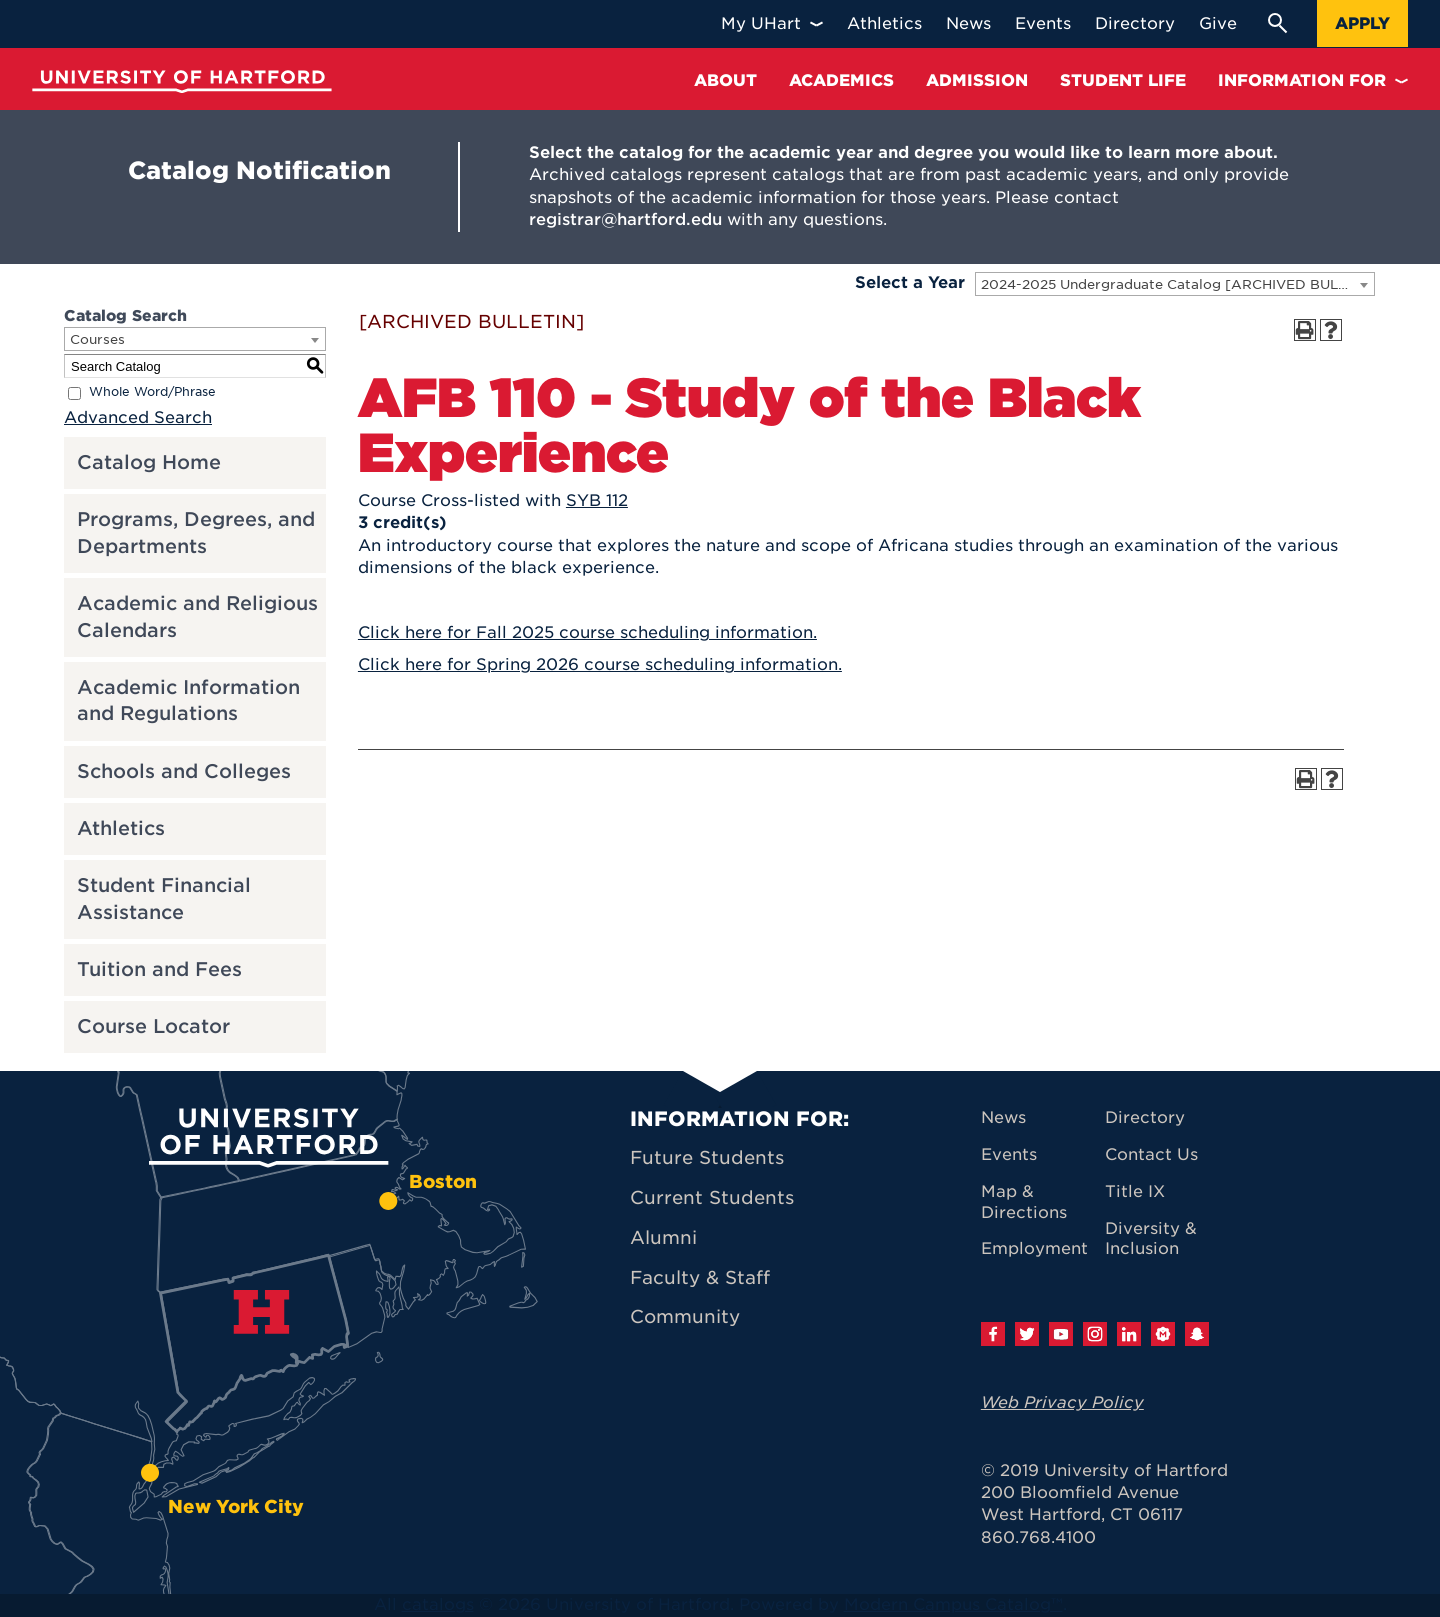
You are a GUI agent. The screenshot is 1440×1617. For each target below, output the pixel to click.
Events (1009, 1154)
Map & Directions (1024, 1202)
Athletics (121, 828)
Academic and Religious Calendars (197, 617)
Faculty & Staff (700, 1277)
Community (685, 1316)
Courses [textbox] (97, 339)
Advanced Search (138, 417)
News (1003, 1117)
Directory (1145, 1117)
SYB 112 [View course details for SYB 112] (597, 500)
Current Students (712, 1197)
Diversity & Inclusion (1151, 1239)
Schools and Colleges (184, 771)
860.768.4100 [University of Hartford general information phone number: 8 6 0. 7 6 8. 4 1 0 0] (1038, 1537)
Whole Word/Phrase (152, 392)
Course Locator (153, 1026)
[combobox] (1175, 284)
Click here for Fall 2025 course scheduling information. (587, 632)
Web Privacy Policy (1062, 1402)
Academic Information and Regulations (188, 701)
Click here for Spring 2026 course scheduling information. (600, 664)
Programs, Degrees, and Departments (196, 533)
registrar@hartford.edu (625, 219)
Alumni (663, 1237)
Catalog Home (149, 462)
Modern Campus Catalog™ (953, 1604)
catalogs (438, 1604)
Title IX (1135, 1191)
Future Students (707, 1157)
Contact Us (1151, 1154)
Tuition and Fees (159, 969)
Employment (1034, 1248)
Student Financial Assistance (164, 899)
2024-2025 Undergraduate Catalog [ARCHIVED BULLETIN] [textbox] (1177, 284)
